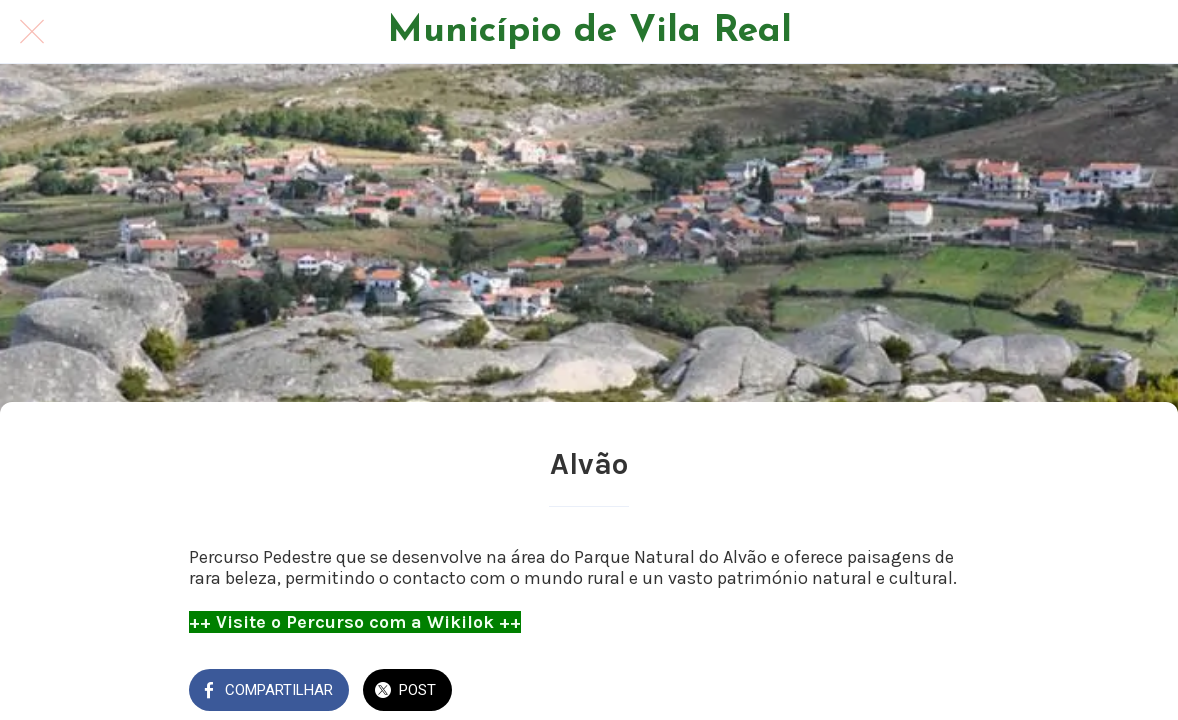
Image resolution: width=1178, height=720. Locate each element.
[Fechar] (32, 32)
